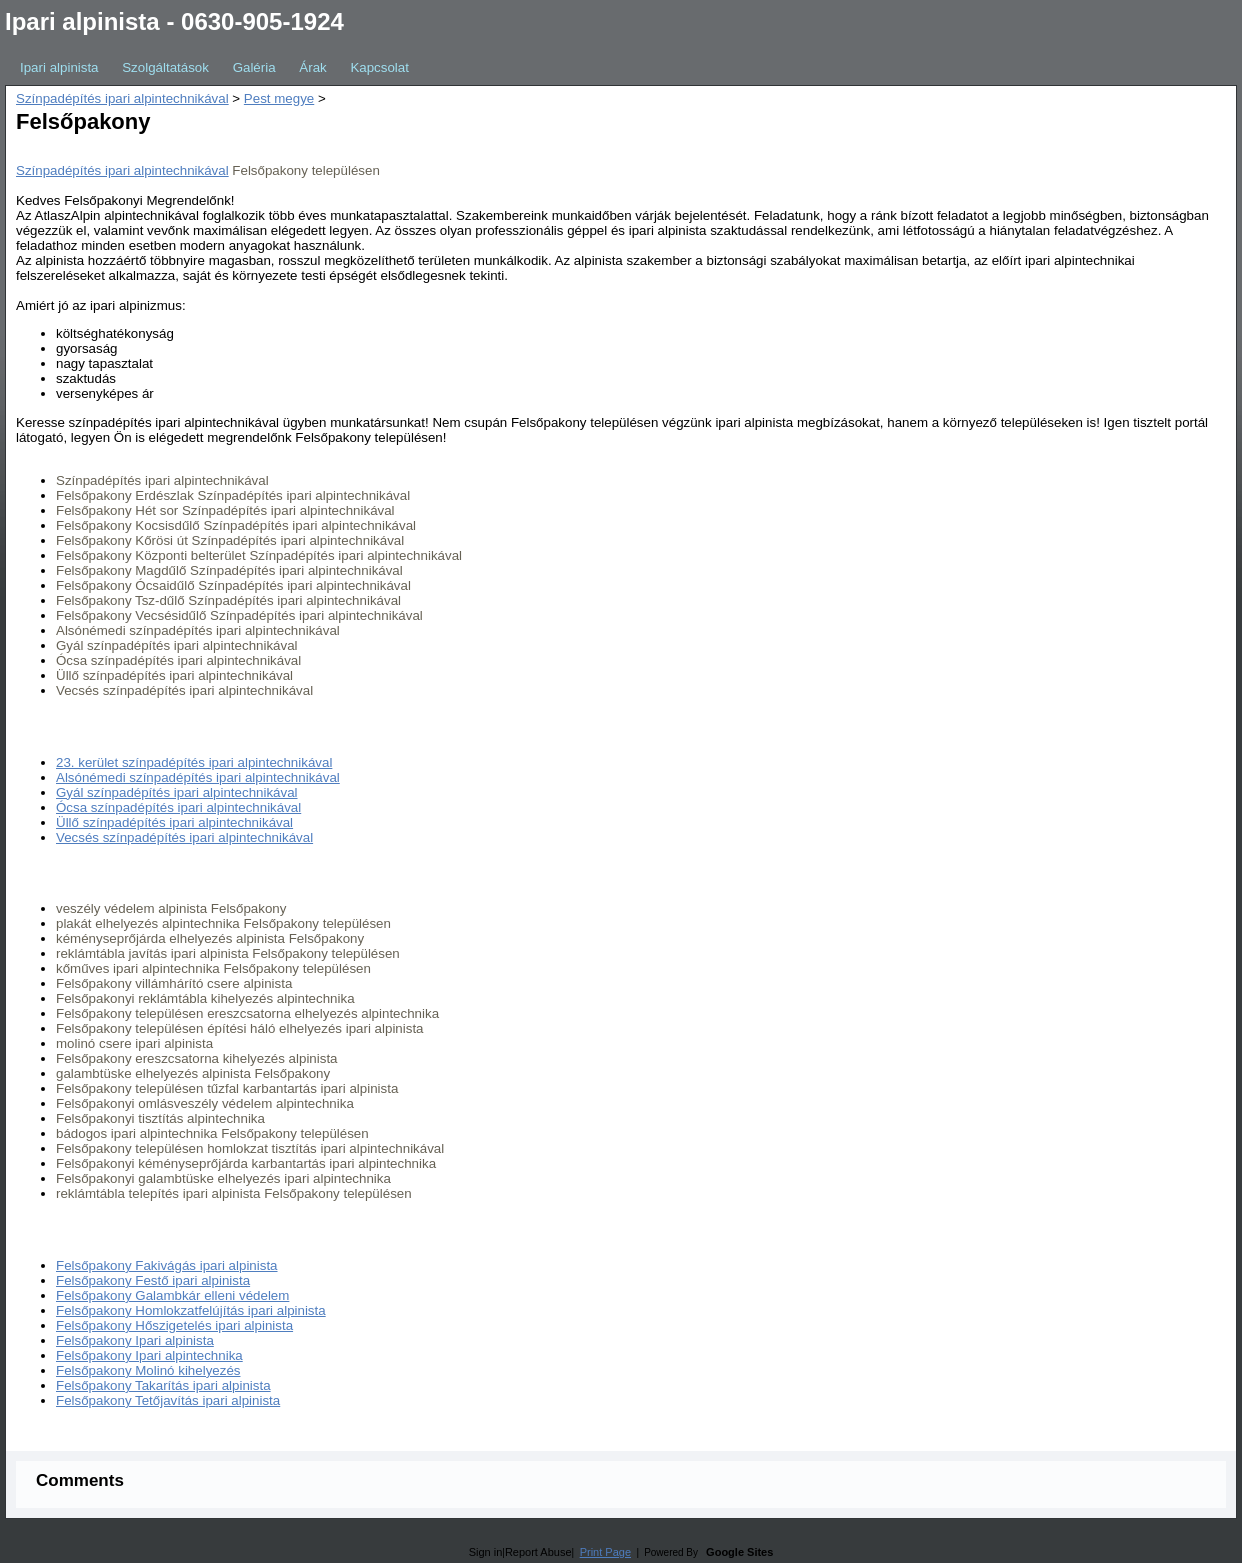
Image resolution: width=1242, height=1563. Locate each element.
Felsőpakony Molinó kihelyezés (148, 1370)
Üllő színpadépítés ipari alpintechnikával (174, 822)
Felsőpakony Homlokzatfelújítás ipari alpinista (191, 1310)
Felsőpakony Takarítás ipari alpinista (163, 1385)
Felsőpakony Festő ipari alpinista (153, 1280)
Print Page (605, 1552)
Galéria (254, 67)
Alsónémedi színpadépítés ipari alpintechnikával (198, 777)
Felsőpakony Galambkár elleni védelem (172, 1295)
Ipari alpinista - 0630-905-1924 (174, 21)
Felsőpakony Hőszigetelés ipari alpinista (174, 1325)
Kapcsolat (379, 67)
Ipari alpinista (59, 67)
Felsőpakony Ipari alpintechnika (149, 1355)
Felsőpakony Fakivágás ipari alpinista (167, 1265)
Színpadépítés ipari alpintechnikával (122, 98)
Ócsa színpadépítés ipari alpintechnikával (178, 807)
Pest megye (279, 98)
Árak (312, 67)
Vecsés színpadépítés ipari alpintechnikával (184, 837)
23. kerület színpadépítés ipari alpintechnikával (194, 762)
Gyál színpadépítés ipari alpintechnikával (177, 792)
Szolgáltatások (165, 67)
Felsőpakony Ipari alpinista (135, 1340)
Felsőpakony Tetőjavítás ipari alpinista (168, 1400)
